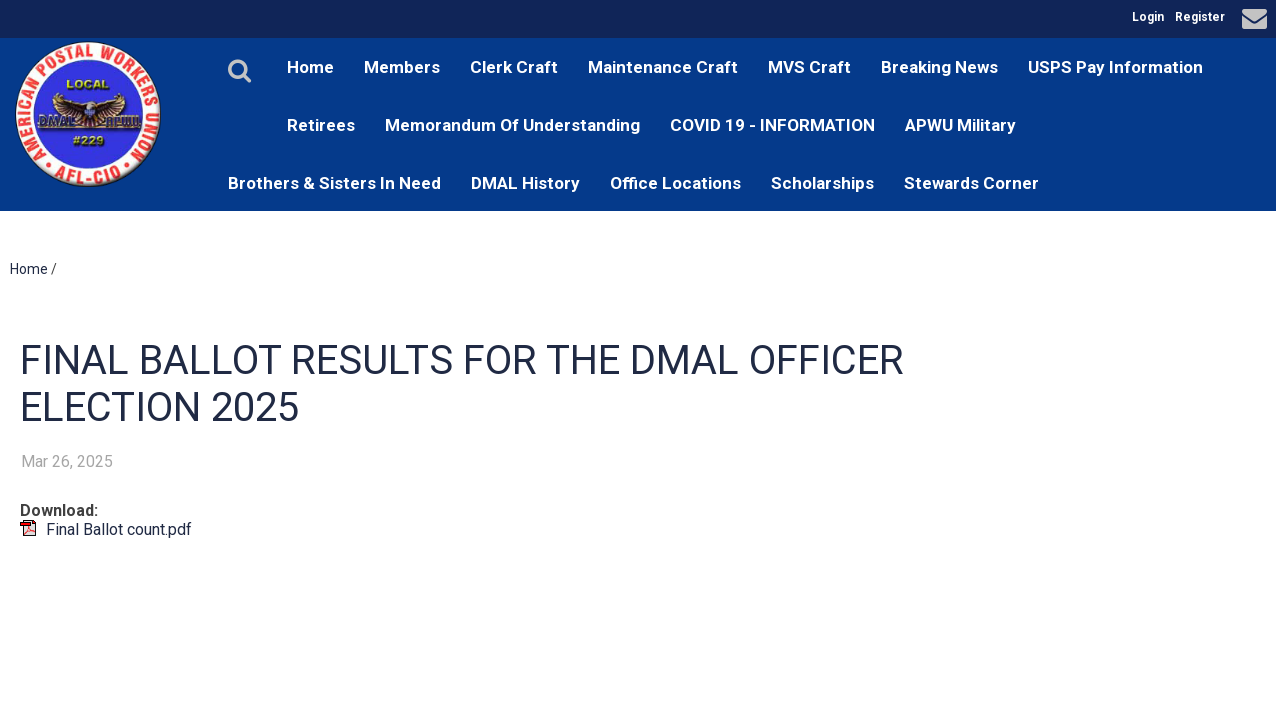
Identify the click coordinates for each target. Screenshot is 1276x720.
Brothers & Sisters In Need (334, 183)
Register (1200, 17)
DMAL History (525, 183)
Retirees (321, 125)
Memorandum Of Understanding (512, 125)
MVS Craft (809, 67)
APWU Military (960, 125)
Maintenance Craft (663, 67)
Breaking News (939, 67)
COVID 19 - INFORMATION (772, 125)
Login (1148, 17)
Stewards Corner (971, 183)
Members (402, 67)
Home (310, 67)
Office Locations (675, 183)
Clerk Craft (514, 67)
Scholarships (822, 183)
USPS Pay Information (1115, 67)
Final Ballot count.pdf (119, 529)
